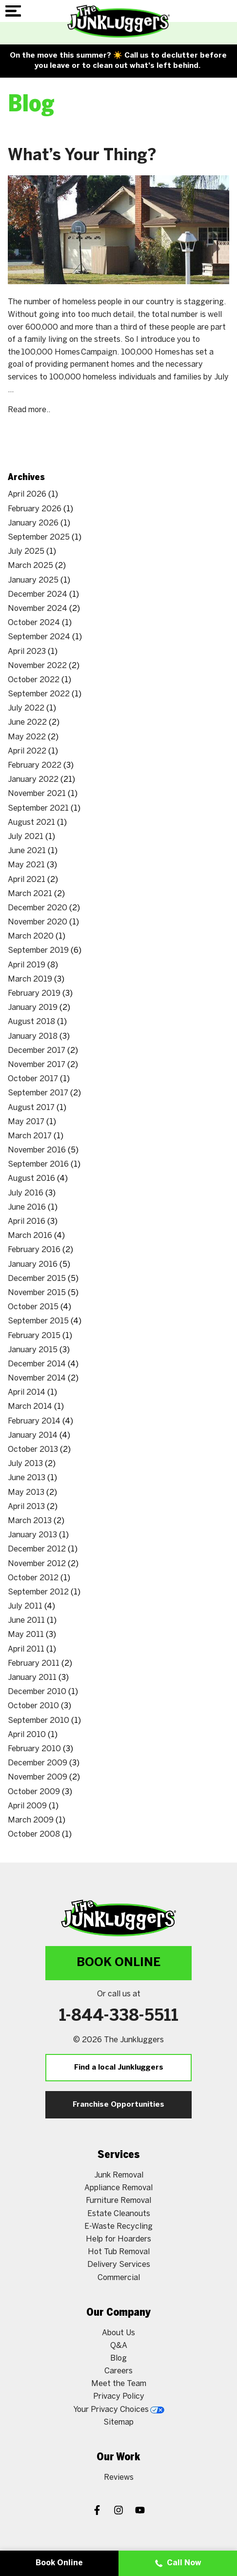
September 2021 (38, 808)
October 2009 (34, 1792)
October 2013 (33, 1449)
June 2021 (27, 851)
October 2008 (34, 1834)
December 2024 (37, 594)
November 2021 (37, 793)
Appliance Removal (118, 2188)
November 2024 (37, 608)
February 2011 (33, 1663)
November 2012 (37, 1564)
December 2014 (37, 1364)
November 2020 (37, 922)
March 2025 (30, 565)
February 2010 (34, 1749)
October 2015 (33, 1307)
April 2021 (26, 879)
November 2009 (37, 1777)
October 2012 (33, 1578)
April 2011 (26, 1649)
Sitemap (118, 2422)
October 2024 (34, 623)
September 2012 (38, 1592)
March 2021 (30, 894)
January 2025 (33, 580)
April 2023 (27, 651)
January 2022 (33, 779)
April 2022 (27, 751)
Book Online (118, 1963)
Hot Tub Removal (119, 2252)
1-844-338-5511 (118, 2016)
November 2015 (37, 1293)
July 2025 (26, 551)
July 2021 (25, 836)
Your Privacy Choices (118, 2409)
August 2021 (31, 822)
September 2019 (38, 950)
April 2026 (27, 494)
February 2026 (34, 509)
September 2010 (38, 1720)
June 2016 (27, 1207)
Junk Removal (118, 2175)
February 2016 (34, 1250)
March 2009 (31, 1820)
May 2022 (27, 737)
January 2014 (33, 1435)
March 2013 (30, 1521)
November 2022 (37, 666)
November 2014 (37, 1378)
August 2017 (31, 1107)
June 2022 (27, 722)
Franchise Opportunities (118, 2104)
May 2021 (26, 865)
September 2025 (39, 537)
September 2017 (38, 1093)
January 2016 (33, 1264)
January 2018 (33, 1036)
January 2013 (32, 1535)
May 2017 (26, 1122)
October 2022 (33, 680)
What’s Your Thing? (82, 155)
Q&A (118, 2345)
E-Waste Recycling (118, 2226)
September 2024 (39, 637)
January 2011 (32, 1677)
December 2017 (36, 1050)
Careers (118, 2371)
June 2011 (26, 1620)
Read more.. (29, 410)
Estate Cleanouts (118, 2214)
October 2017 (33, 1079)
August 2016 (31, 1178)
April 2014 (26, 1392)
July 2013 (25, 1463)
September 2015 (38, 1321)
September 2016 (38, 1164)
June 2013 (26, 1478)
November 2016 (37, 1150)
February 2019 (34, 993)
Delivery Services (118, 2264)
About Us (118, 2333)
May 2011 (26, 1634)
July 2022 (26, 708)
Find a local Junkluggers (118, 2067)
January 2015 (33, 1350)
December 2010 (37, 1692)
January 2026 (33, 523)
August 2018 (31, 1022)
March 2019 (30, 979)
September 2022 (39, 694)
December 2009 (37, 1763)
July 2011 (25, 1606)
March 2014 (30, 1406)
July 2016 (25, 1193)
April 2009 (27, 1806)
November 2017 (36, 1064)
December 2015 (37, 1278)
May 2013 (26, 1492)
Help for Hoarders (118, 2239)
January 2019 (33, 1007)
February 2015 (34, 1336)
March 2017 (30, 1136)
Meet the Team (118, 2384)
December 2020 (37, 908)
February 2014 (34, 1421)
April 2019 (26, 965)
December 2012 (37, 1549)
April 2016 (26, 1221)
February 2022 (34, 765)
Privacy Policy (118, 2396)
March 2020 (31, 936)
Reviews (119, 2477)
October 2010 (33, 1706)
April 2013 (26, 1506)
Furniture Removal (118, 2200)
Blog (118, 2358)
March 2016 (30, 1235)
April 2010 (27, 1734)
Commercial (119, 2278)
